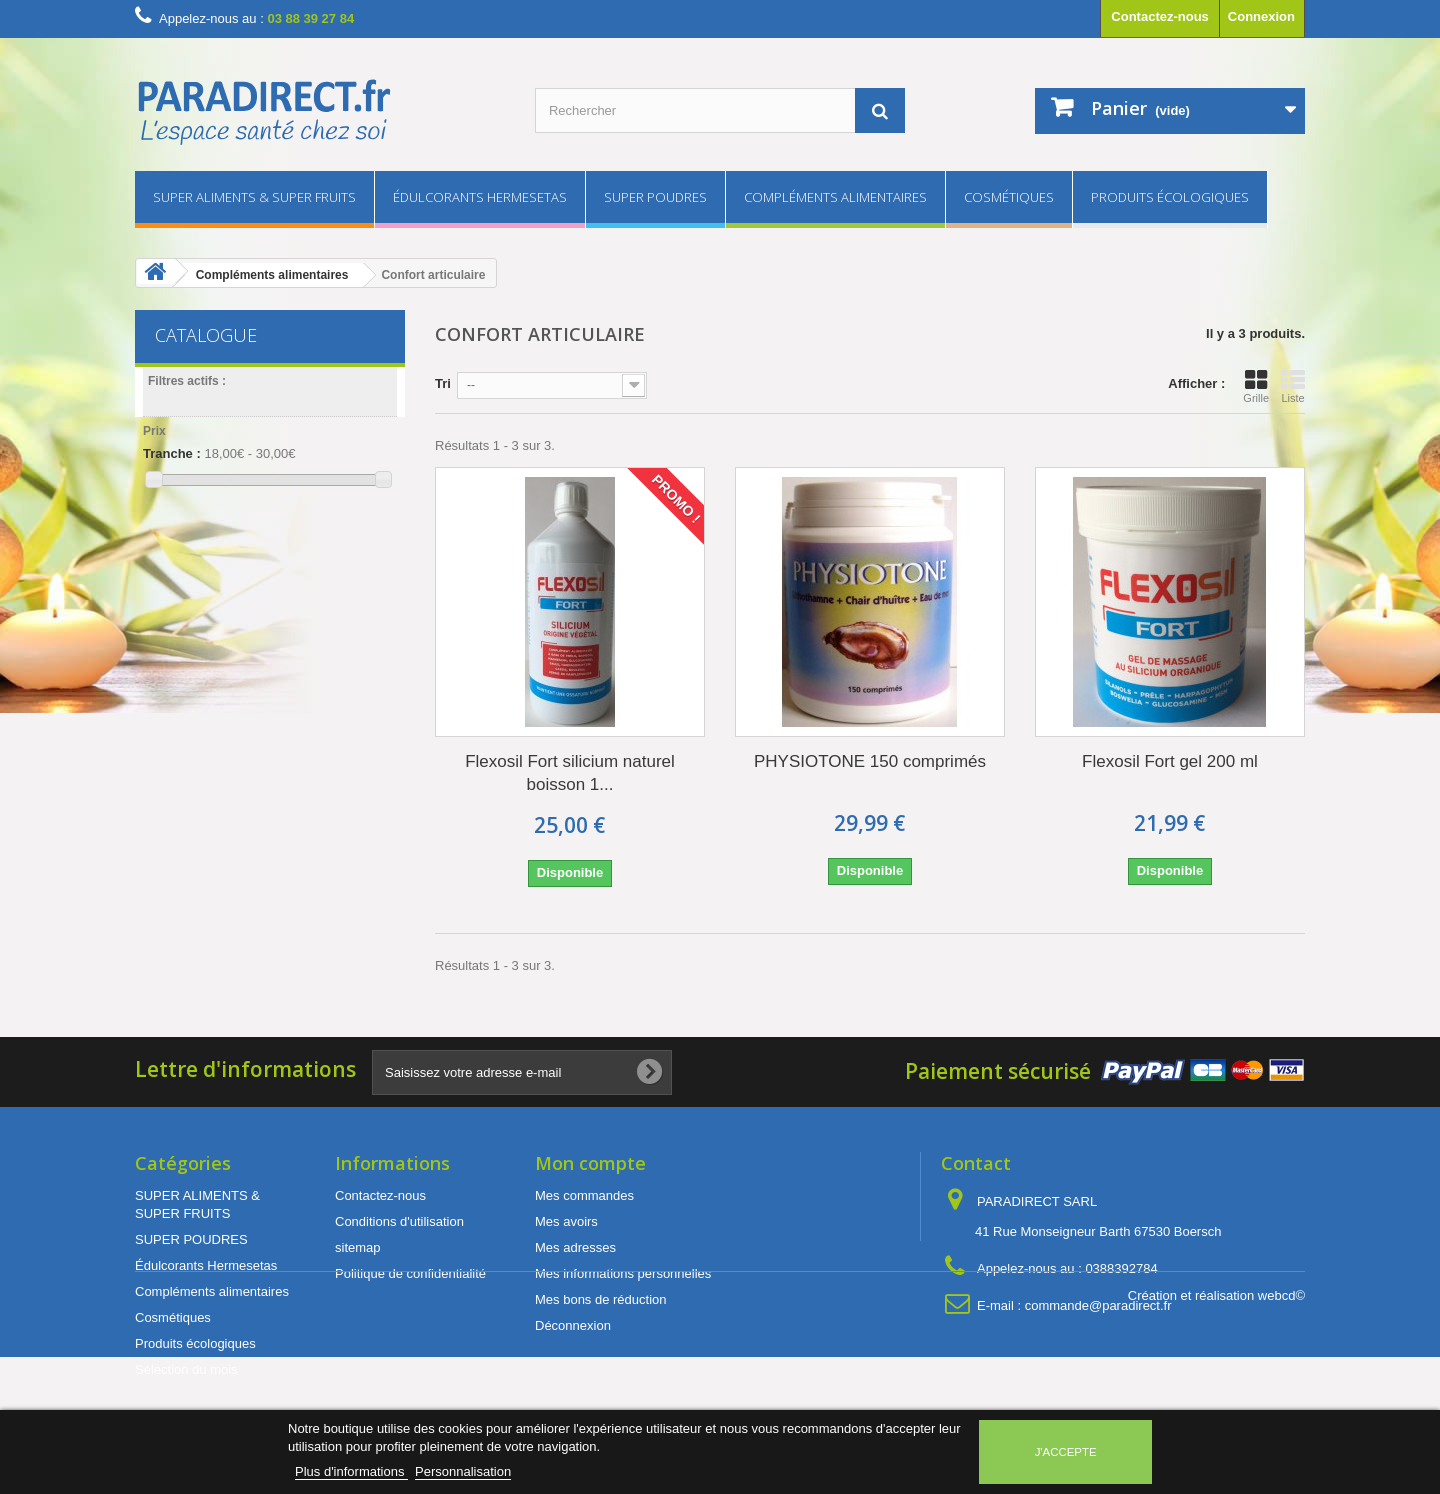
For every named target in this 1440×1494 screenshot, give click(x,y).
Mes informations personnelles (623, 1273)
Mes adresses (575, 1247)
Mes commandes (584, 1195)
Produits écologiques (1170, 197)
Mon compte (590, 1163)
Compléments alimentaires (835, 197)
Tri (443, 383)
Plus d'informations (351, 1471)
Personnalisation (463, 1471)
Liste (1293, 386)
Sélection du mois (186, 1369)
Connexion (1261, 16)
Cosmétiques (1009, 197)
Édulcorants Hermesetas (480, 197)
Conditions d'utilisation (399, 1221)
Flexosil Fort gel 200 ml (1170, 761)
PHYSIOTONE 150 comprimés (870, 761)
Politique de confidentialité (410, 1273)
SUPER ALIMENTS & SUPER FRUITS (254, 197)
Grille (1256, 386)
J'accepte (1066, 1452)
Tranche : (172, 453)
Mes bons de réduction (601, 1299)
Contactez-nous (1160, 16)
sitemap (358, 1247)
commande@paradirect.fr (1098, 1305)
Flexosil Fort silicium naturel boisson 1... (570, 773)
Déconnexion (573, 1325)
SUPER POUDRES (655, 197)
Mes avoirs (566, 1221)
